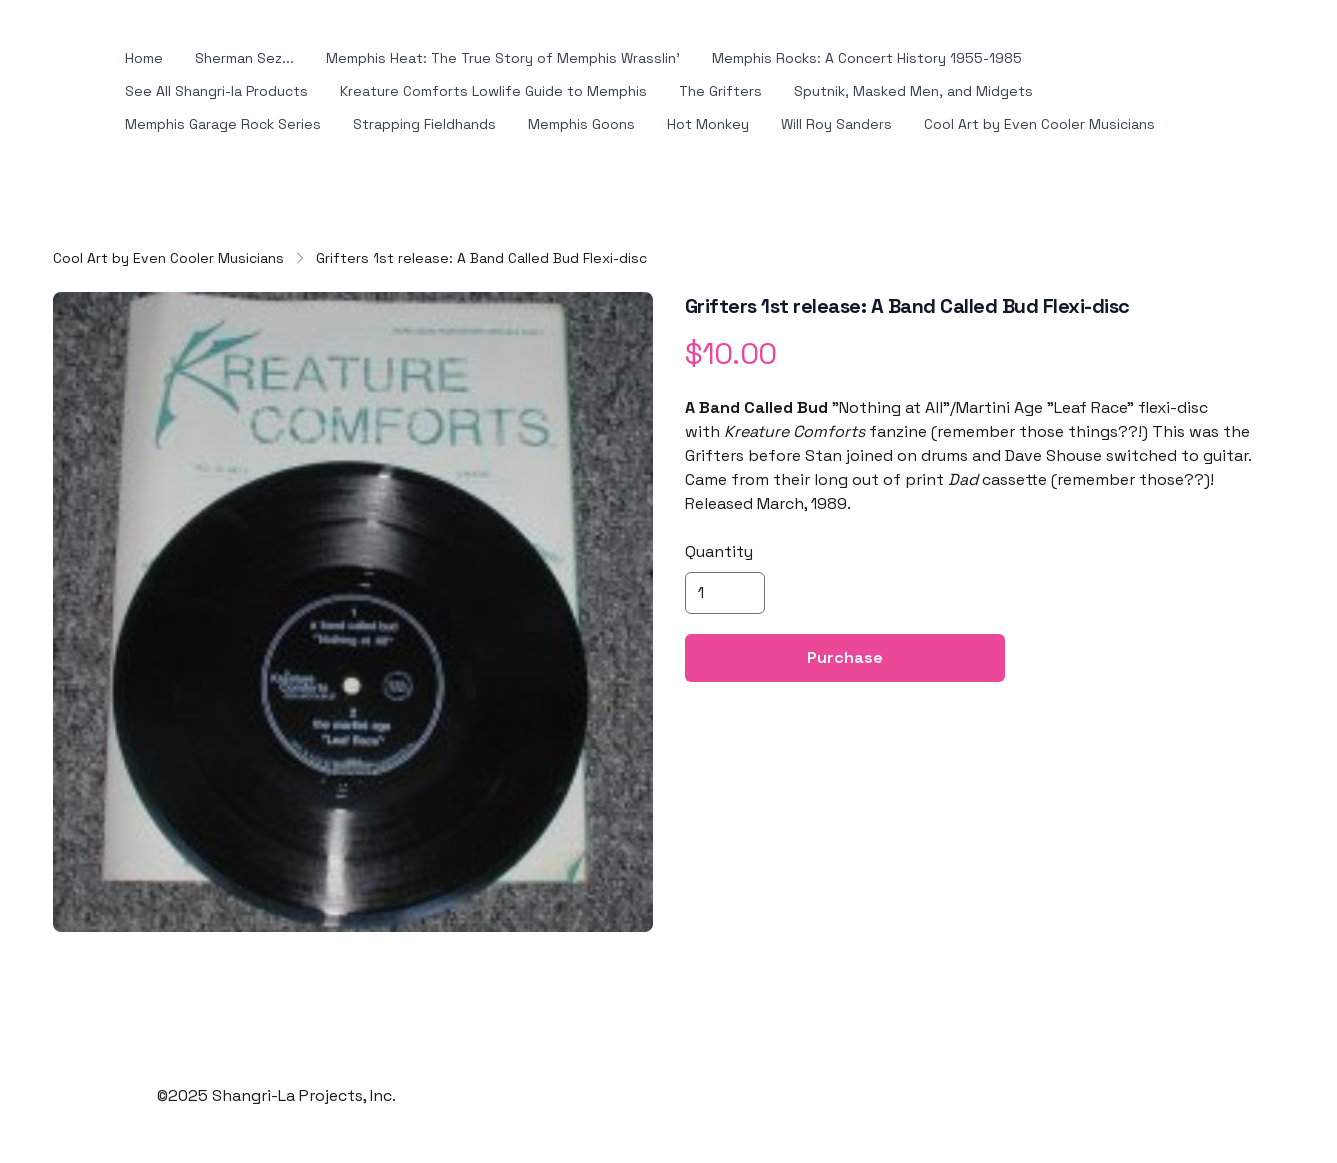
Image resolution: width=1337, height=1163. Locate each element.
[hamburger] (77, 59)
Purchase (845, 591)
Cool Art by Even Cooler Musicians (168, 192)
